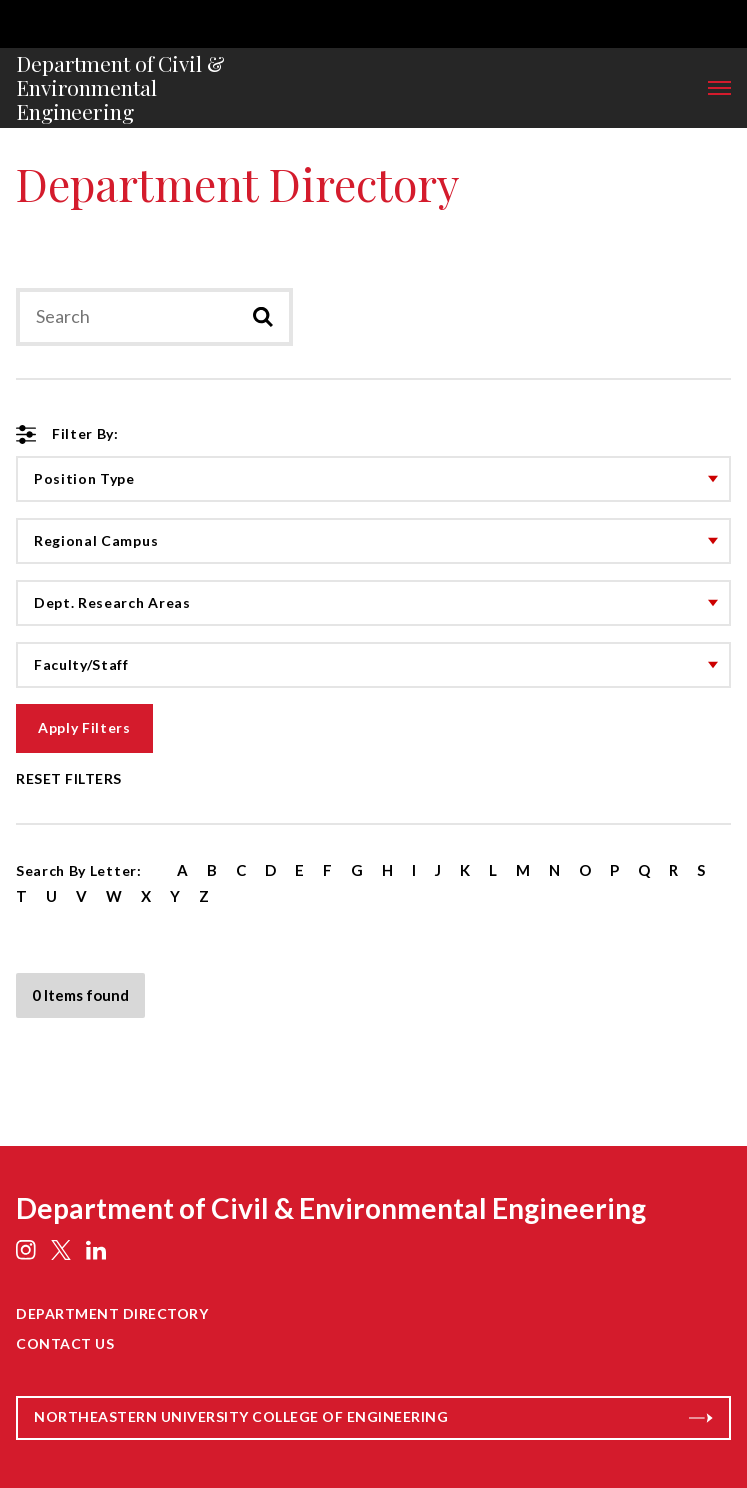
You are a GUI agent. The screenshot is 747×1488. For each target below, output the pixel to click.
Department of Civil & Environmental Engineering (120, 88)
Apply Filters (84, 727)
